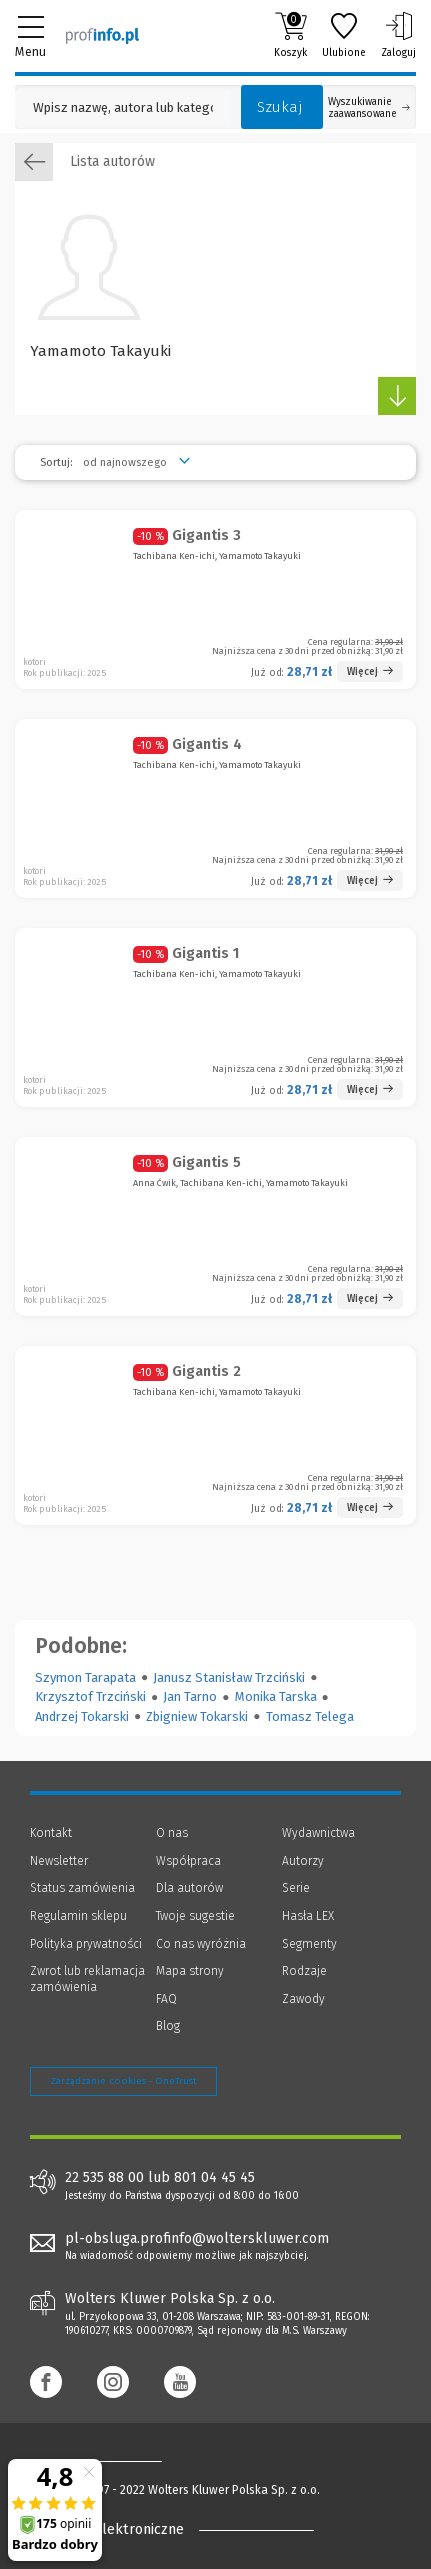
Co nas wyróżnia (201, 1944)
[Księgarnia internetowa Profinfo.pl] (102, 35)
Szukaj (280, 107)
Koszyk (290, 35)
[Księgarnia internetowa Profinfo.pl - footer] (110, 2460)
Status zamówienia (82, 1888)
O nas (172, 1833)
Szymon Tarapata (85, 1677)
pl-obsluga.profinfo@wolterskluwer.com (197, 2238)
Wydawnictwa (318, 1833)
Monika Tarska (276, 1696)
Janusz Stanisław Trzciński (229, 1677)
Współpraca (188, 1861)
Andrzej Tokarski (82, 1716)
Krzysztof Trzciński (90, 1696)
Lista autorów (85, 162)
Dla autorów (189, 1888)
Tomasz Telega (310, 1716)
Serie (296, 1888)
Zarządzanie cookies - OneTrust (123, 2081)
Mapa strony (190, 1971)
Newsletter (59, 1861)
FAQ (166, 1999)
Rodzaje (304, 1971)
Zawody (303, 1999)
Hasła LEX (308, 1916)
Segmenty (309, 1944)
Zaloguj (398, 35)
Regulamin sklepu (78, 1916)
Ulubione (344, 35)
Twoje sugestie (195, 1916)
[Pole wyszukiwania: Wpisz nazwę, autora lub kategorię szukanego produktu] (123, 107)
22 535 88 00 (104, 2178)
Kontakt (51, 1833)
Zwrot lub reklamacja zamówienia (87, 1979)
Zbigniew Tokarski (197, 1716)
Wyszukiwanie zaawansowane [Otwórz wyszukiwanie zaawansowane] (369, 108)
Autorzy (303, 1861)
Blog (168, 2026)
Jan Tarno (190, 1696)
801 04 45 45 (214, 2178)
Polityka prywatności (86, 1944)
